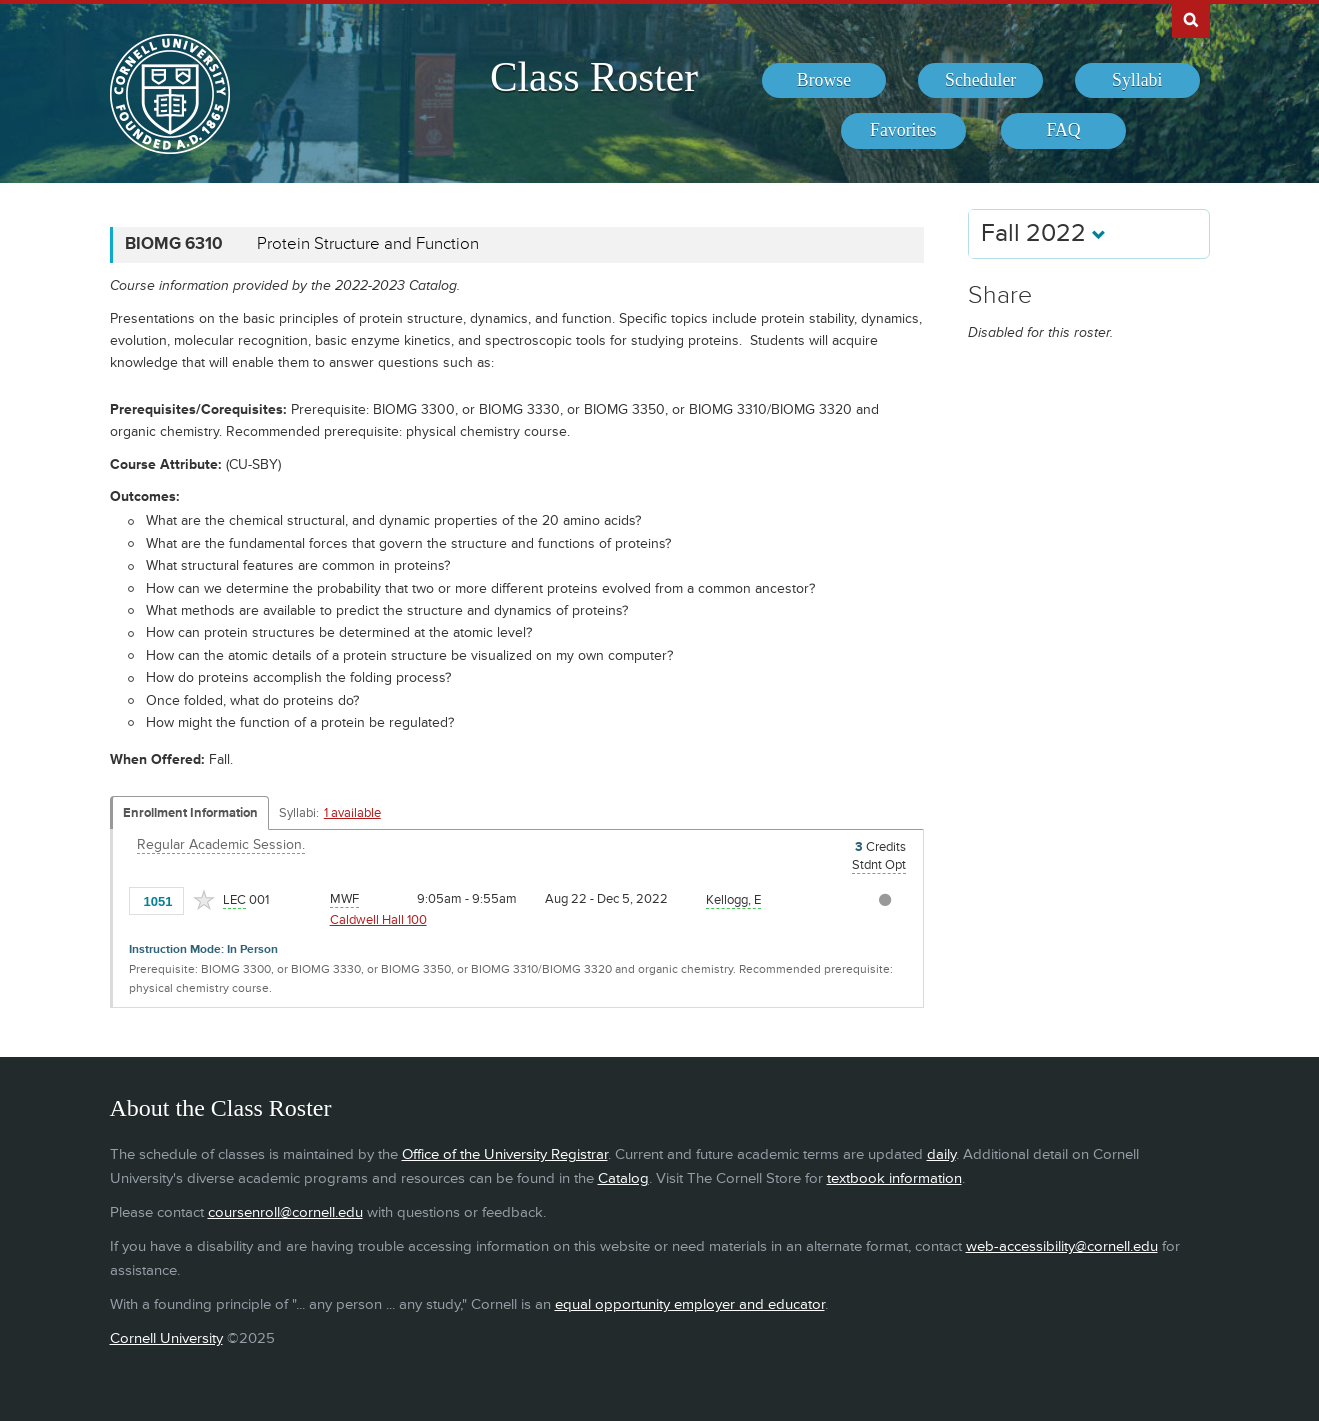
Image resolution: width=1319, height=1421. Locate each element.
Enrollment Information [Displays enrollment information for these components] (190, 813)
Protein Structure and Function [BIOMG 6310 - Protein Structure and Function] (368, 244)
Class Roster (594, 77)
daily (941, 1154)
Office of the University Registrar (505, 1154)
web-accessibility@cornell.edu (1062, 1246)
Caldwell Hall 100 (378, 920)
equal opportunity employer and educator (690, 1304)
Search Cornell (1191, 19)
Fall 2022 (1043, 233)
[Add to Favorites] (204, 900)
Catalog (623, 1178)
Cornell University (166, 1338)
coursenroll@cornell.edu (285, 1212)
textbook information (894, 1178)
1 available (352, 813)
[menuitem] (824, 81)
